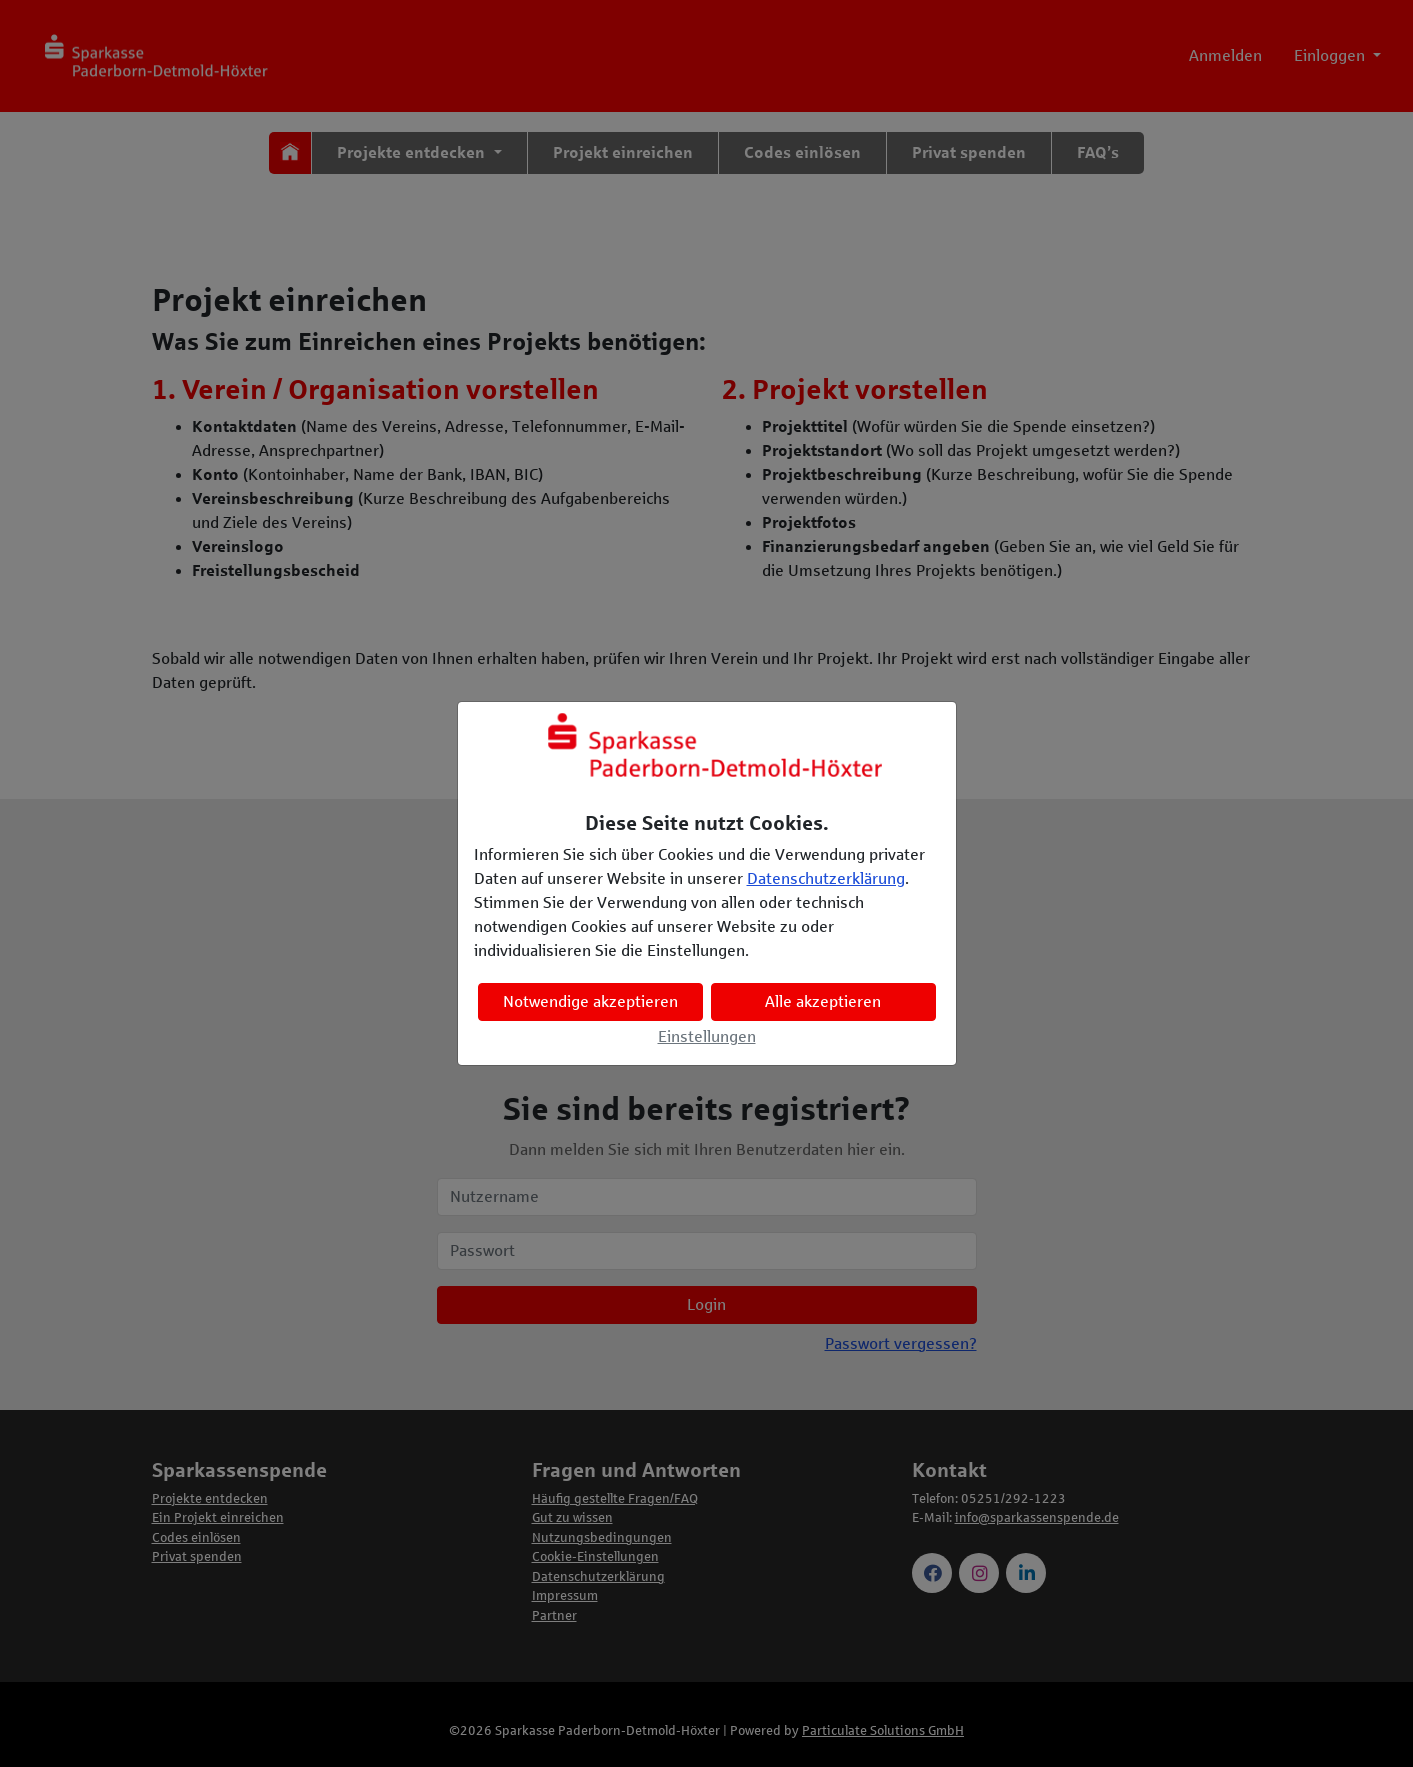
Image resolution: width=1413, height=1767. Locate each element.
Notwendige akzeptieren (590, 1001)
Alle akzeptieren (823, 1001)
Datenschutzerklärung (826, 878)
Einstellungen (707, 1036)
